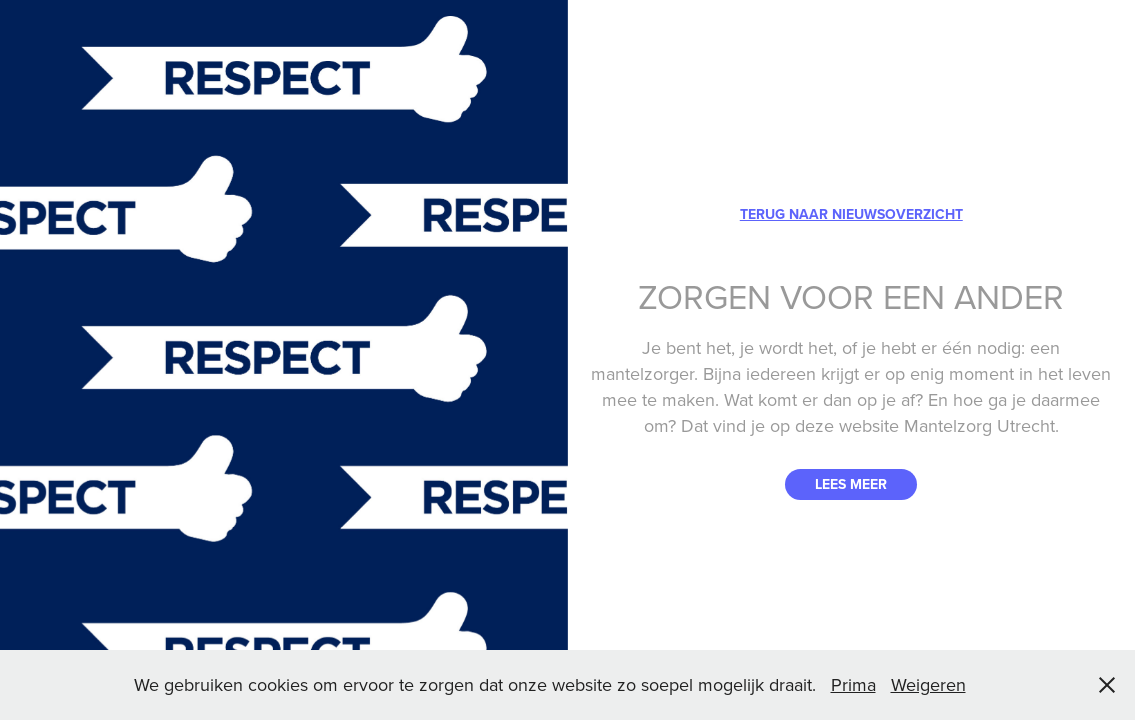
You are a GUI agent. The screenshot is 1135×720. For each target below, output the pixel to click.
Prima (853, 684)
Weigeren (928, 684)
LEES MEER (851, 484)
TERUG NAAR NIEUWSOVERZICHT (851, 214)
